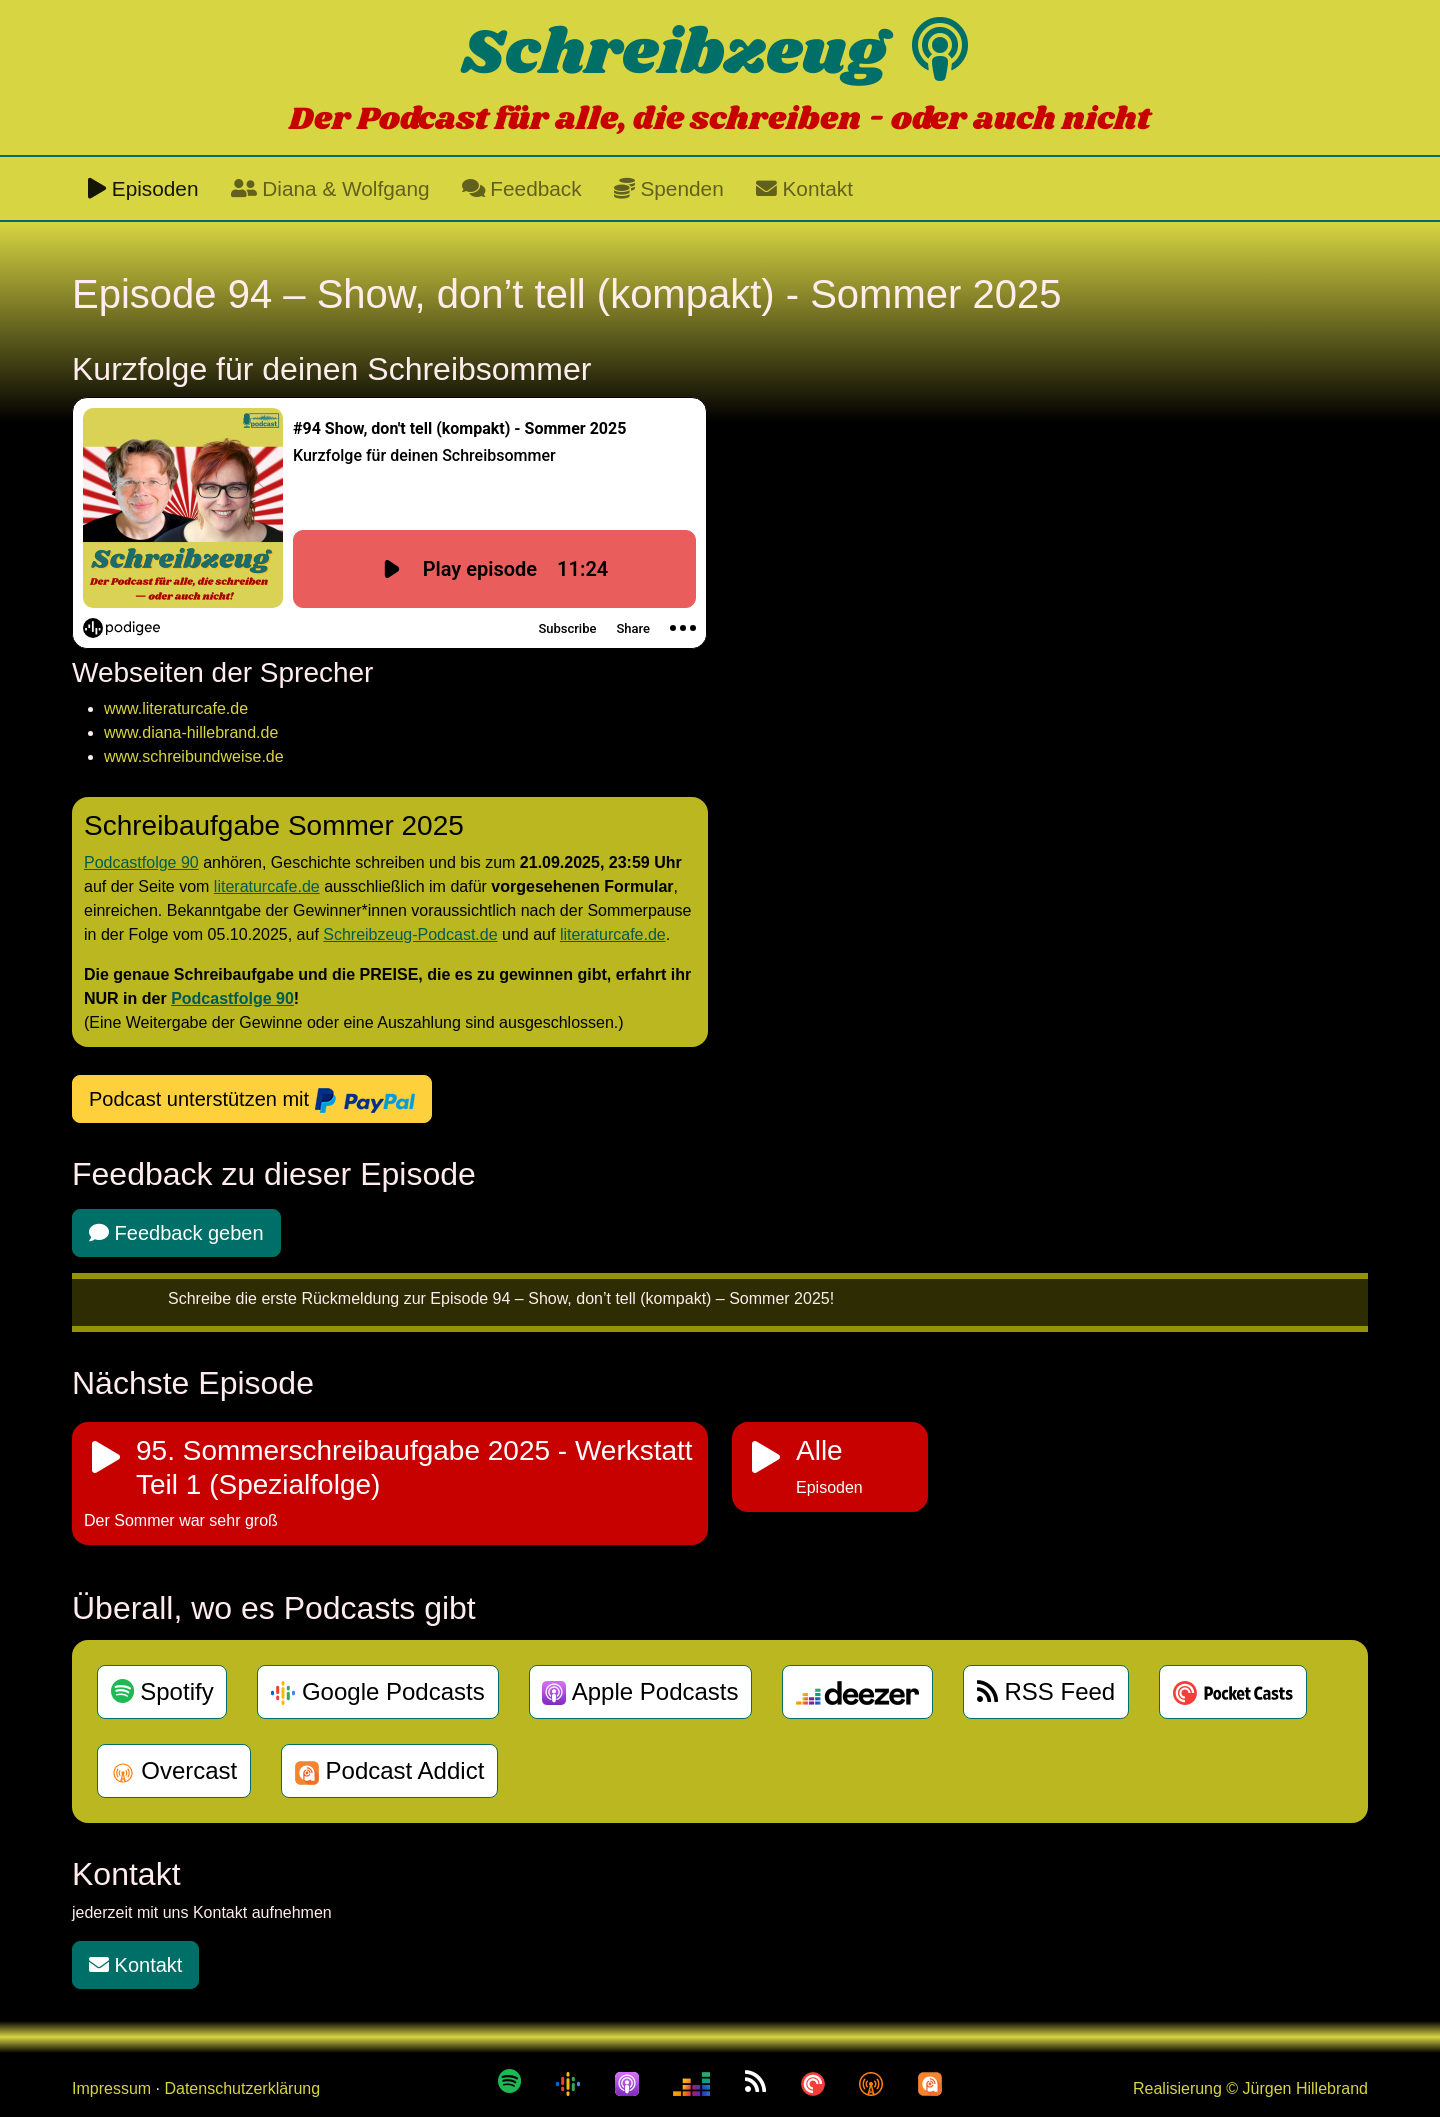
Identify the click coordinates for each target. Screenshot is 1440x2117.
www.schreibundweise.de (194, 756)
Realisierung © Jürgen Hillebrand (1250, 2088)
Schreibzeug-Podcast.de (410, 934)
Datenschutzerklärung (242, 2088)
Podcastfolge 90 (141, 862)
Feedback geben (176, 1233)
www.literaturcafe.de (176, 708)
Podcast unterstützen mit (252, 1101)
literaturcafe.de (267, 886)
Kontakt (804, 188)
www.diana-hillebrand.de (191, 732)
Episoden (143, 188)
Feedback (522, 188)
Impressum (111, 2088)
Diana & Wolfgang (330, 188)
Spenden (669, 188)
